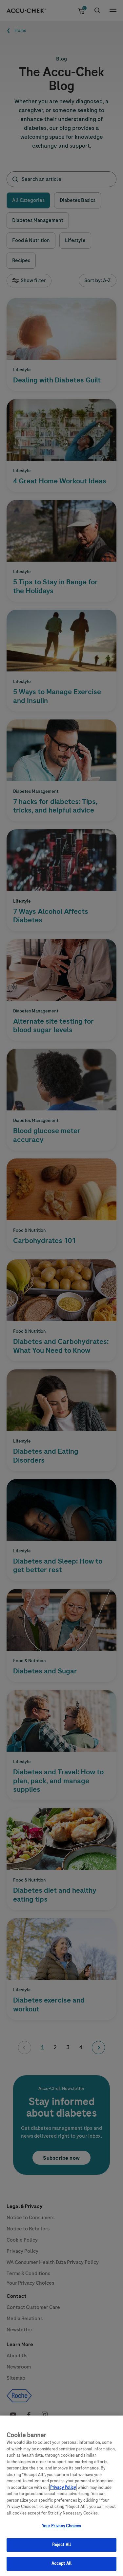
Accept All (61, 2569)
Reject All (61, 2550)
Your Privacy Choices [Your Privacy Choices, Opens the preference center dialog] (61, 2531)
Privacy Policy (63, 2492)
